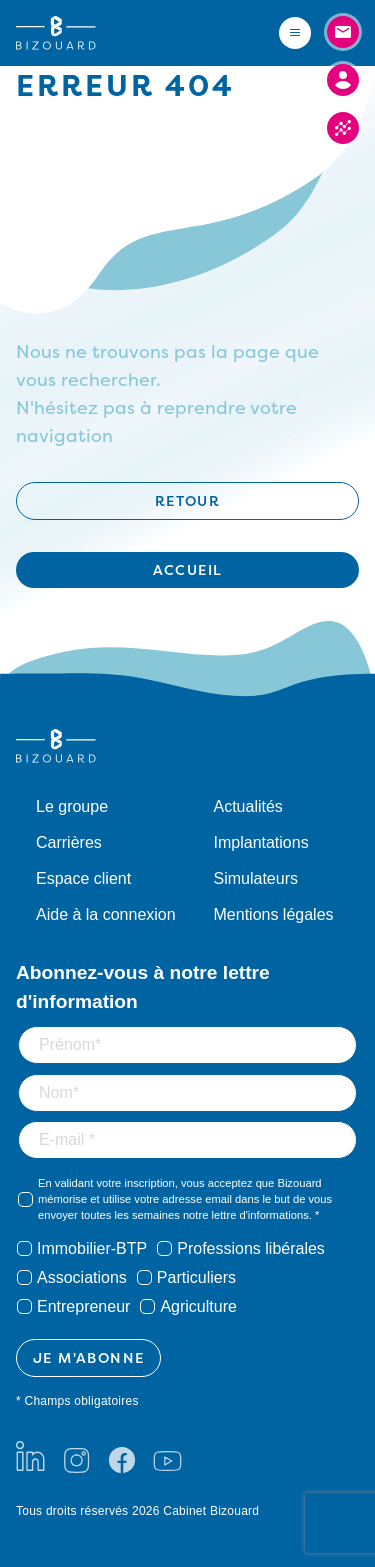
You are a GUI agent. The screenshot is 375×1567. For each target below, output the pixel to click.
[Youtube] (167, 1456)
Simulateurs (256, 878)
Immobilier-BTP (92, 1248)
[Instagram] (76, 1456)
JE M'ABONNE (88, 1357)
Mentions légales (274, 914)
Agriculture (198, 1306)
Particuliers (196, 1277)
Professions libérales (251, 1248)
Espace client (83, 878)
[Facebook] (122, 1456)
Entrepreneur (83, 1306)
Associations (82, 1277)
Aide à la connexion (106, 914)
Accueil (188, 569)
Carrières (69, 842)
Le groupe (72, 806)
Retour (187, 500)
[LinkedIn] (30, 1456)
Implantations (261, 842)
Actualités (248, 806)
